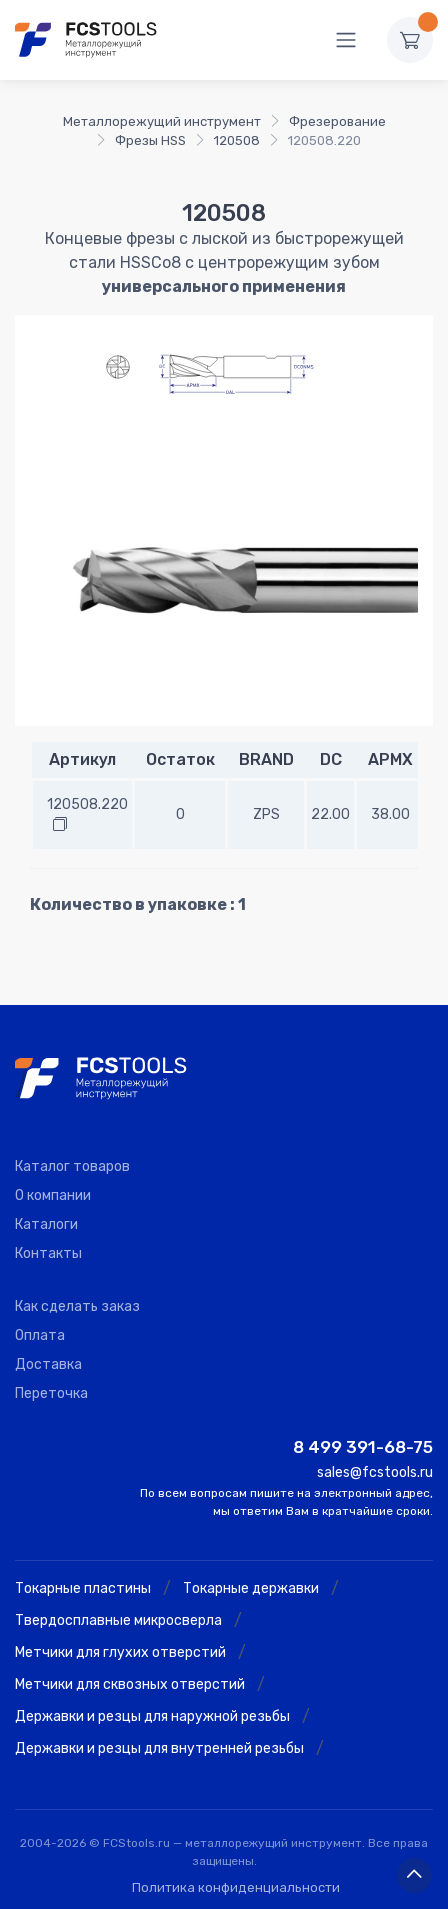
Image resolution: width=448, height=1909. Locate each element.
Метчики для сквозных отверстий (130, 1684)
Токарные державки (251, 1588)
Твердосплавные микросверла (118, 1620)
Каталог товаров (72, 1166)
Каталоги (46, 1224)
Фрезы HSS (150, 140)
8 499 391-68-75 (363, 1447)
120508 (237, 140)
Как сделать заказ (77, 1306)
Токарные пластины (83, 1588)
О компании (53, 1195)
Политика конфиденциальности (236, 1887)
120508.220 (87, 804)
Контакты (48, 1253)
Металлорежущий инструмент (162, 121)
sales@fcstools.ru (375, 1472)
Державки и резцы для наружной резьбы (152, 1716)
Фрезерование (337, 121)
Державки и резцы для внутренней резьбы (159, 1748)
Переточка (51, 1393)
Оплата (40, 1335)
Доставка (48, 1364)
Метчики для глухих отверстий (120, 1652)
